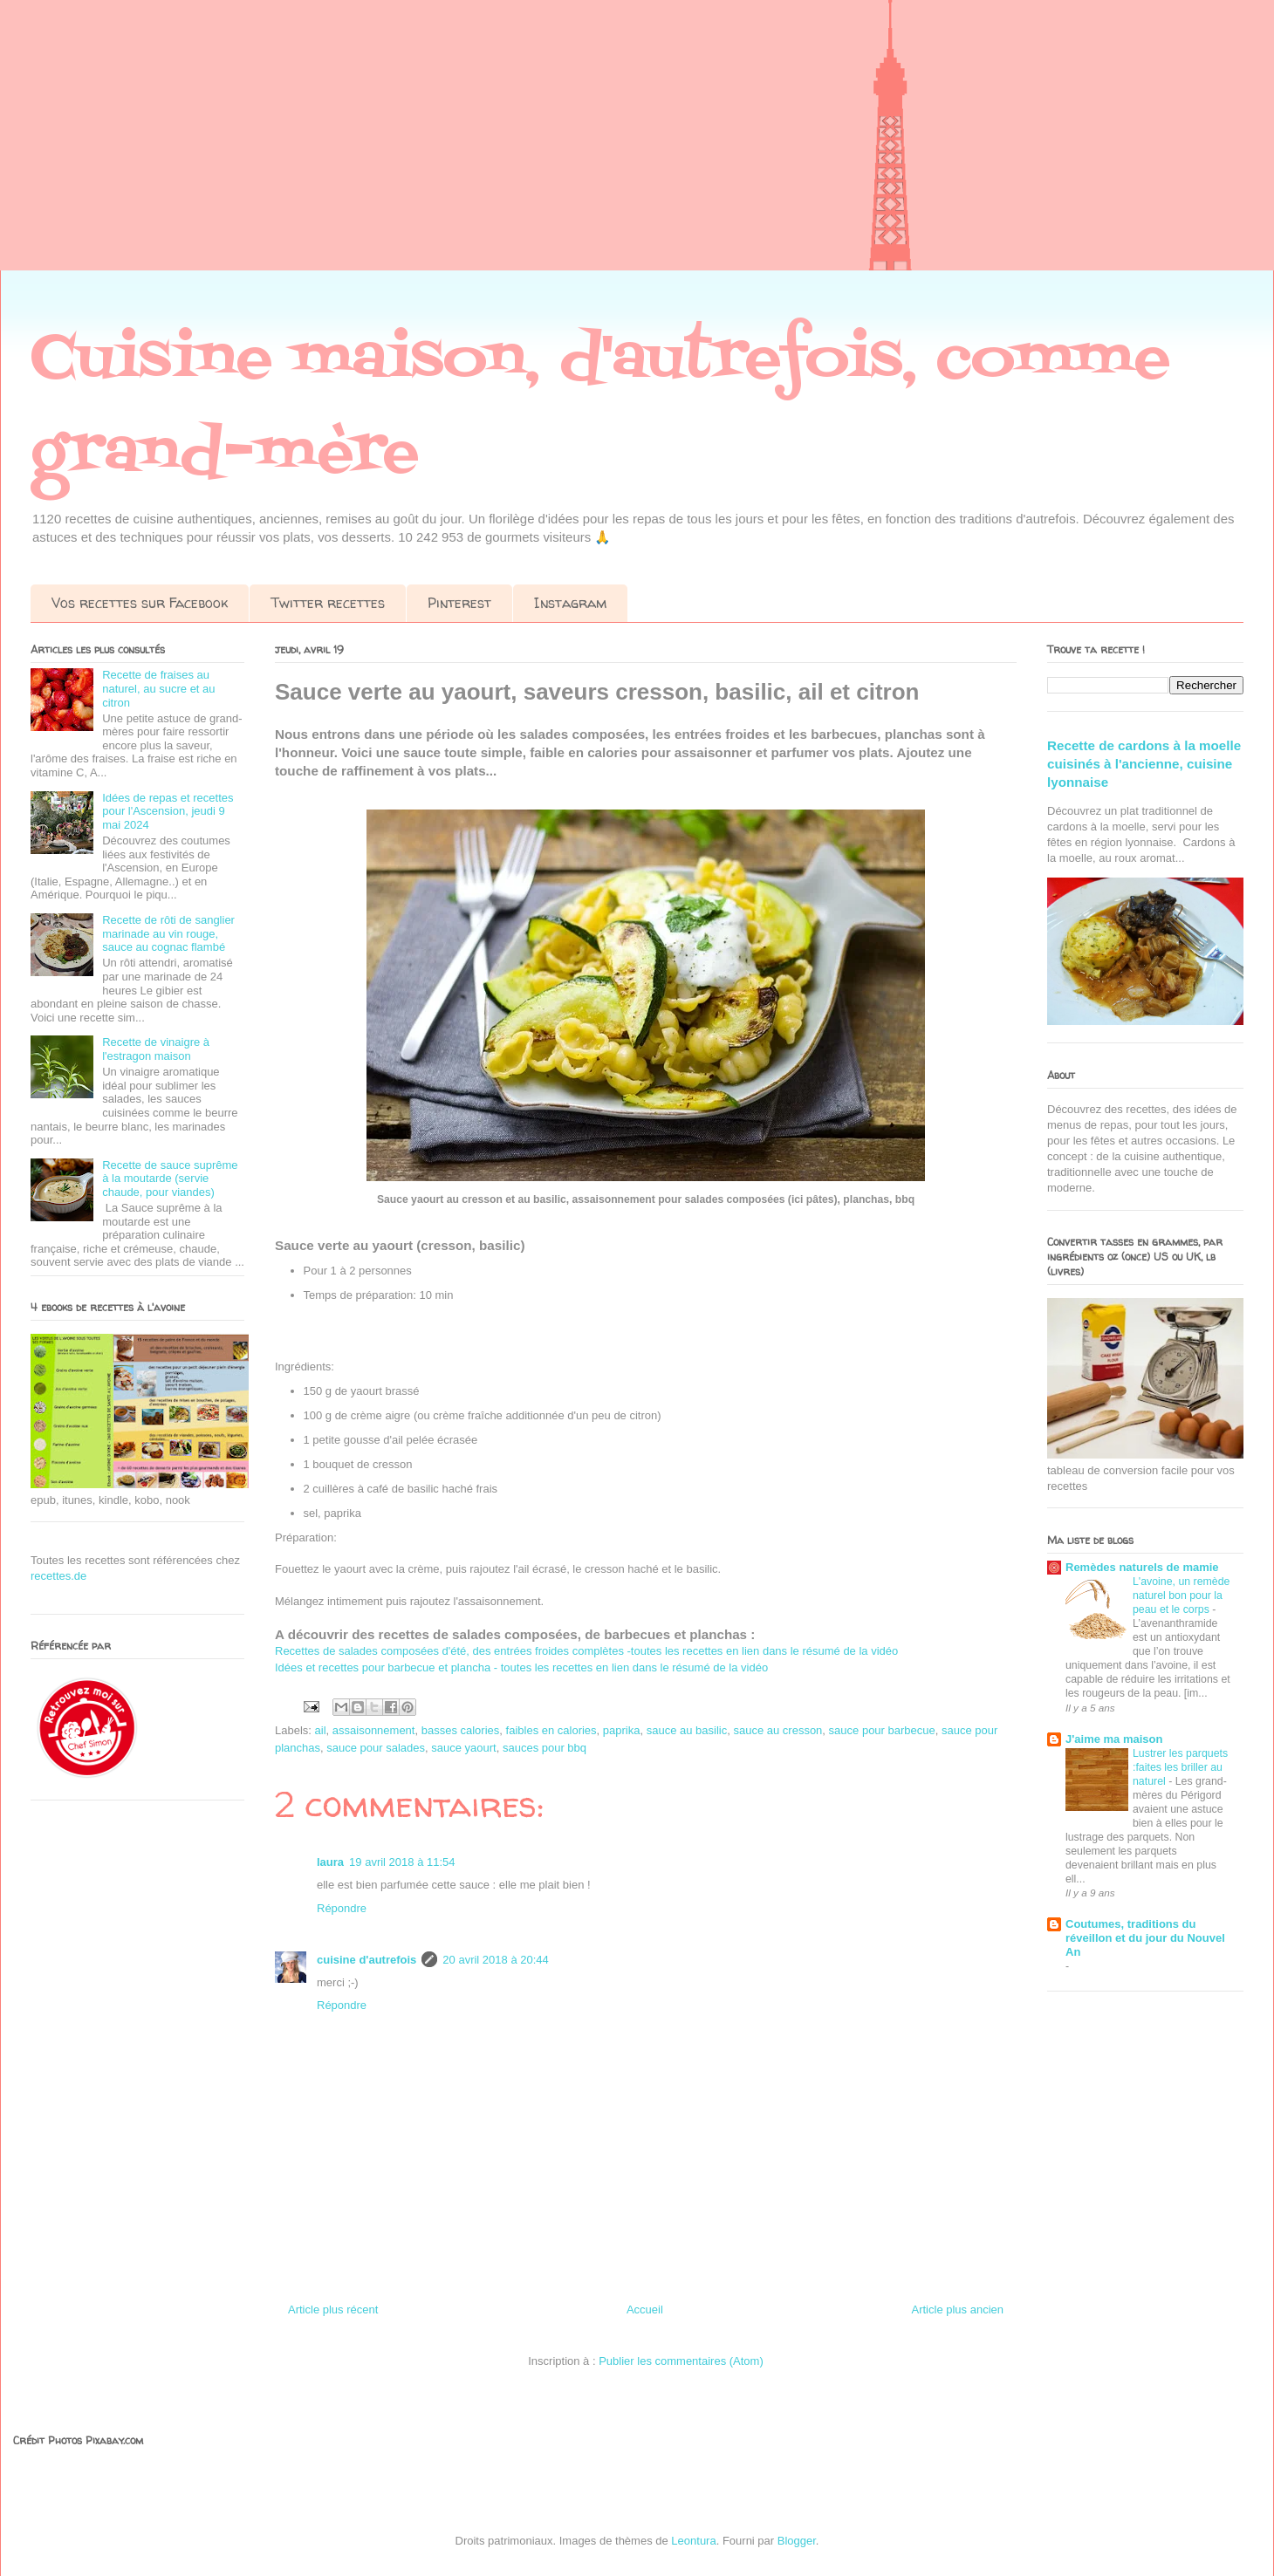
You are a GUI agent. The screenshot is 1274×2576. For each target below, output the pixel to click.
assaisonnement (373, 1730)
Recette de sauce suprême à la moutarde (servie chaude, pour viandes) (169, 1178)
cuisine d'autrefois (366, 1959)
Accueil (645, 2309)
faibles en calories (551, 1730)
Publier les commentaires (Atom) (681, 2361)
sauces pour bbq (544, 1747)
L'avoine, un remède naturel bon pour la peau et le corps (1181, 1595)
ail (320, 1730)
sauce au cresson (777, 1730)
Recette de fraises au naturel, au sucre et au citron (158, 688)
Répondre (341, 1908)
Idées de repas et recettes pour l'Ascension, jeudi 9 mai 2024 (167, 811)
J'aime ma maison (1113, 1739)
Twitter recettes (328, 602)
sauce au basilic (687, 1730)
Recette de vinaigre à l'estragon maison (155, 1049)
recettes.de (58, 1575)
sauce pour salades (375, 1747)
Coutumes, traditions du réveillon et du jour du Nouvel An (1145, 1937)
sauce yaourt (463, 1747)
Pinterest (459, 602)
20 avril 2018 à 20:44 (495, 1959)
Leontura (693, 2540)
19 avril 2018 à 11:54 (402, 1862)
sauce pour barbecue (882, 1730)
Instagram (570, 602)
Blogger (796, 2540)
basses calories (460, 1730)
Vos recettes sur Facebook (139, 602)
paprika (621, 1730)
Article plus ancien (958, 2309)
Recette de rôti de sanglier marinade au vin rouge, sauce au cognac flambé (168, 933)
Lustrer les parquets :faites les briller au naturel (1180, 1767)
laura (330, 1862)
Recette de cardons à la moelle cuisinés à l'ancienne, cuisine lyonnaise (1144, 764)
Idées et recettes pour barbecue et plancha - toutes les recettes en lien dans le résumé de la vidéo (521, 1667)
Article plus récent (333, 2309)
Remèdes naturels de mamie (1142, 1567)
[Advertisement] (523, 148)
